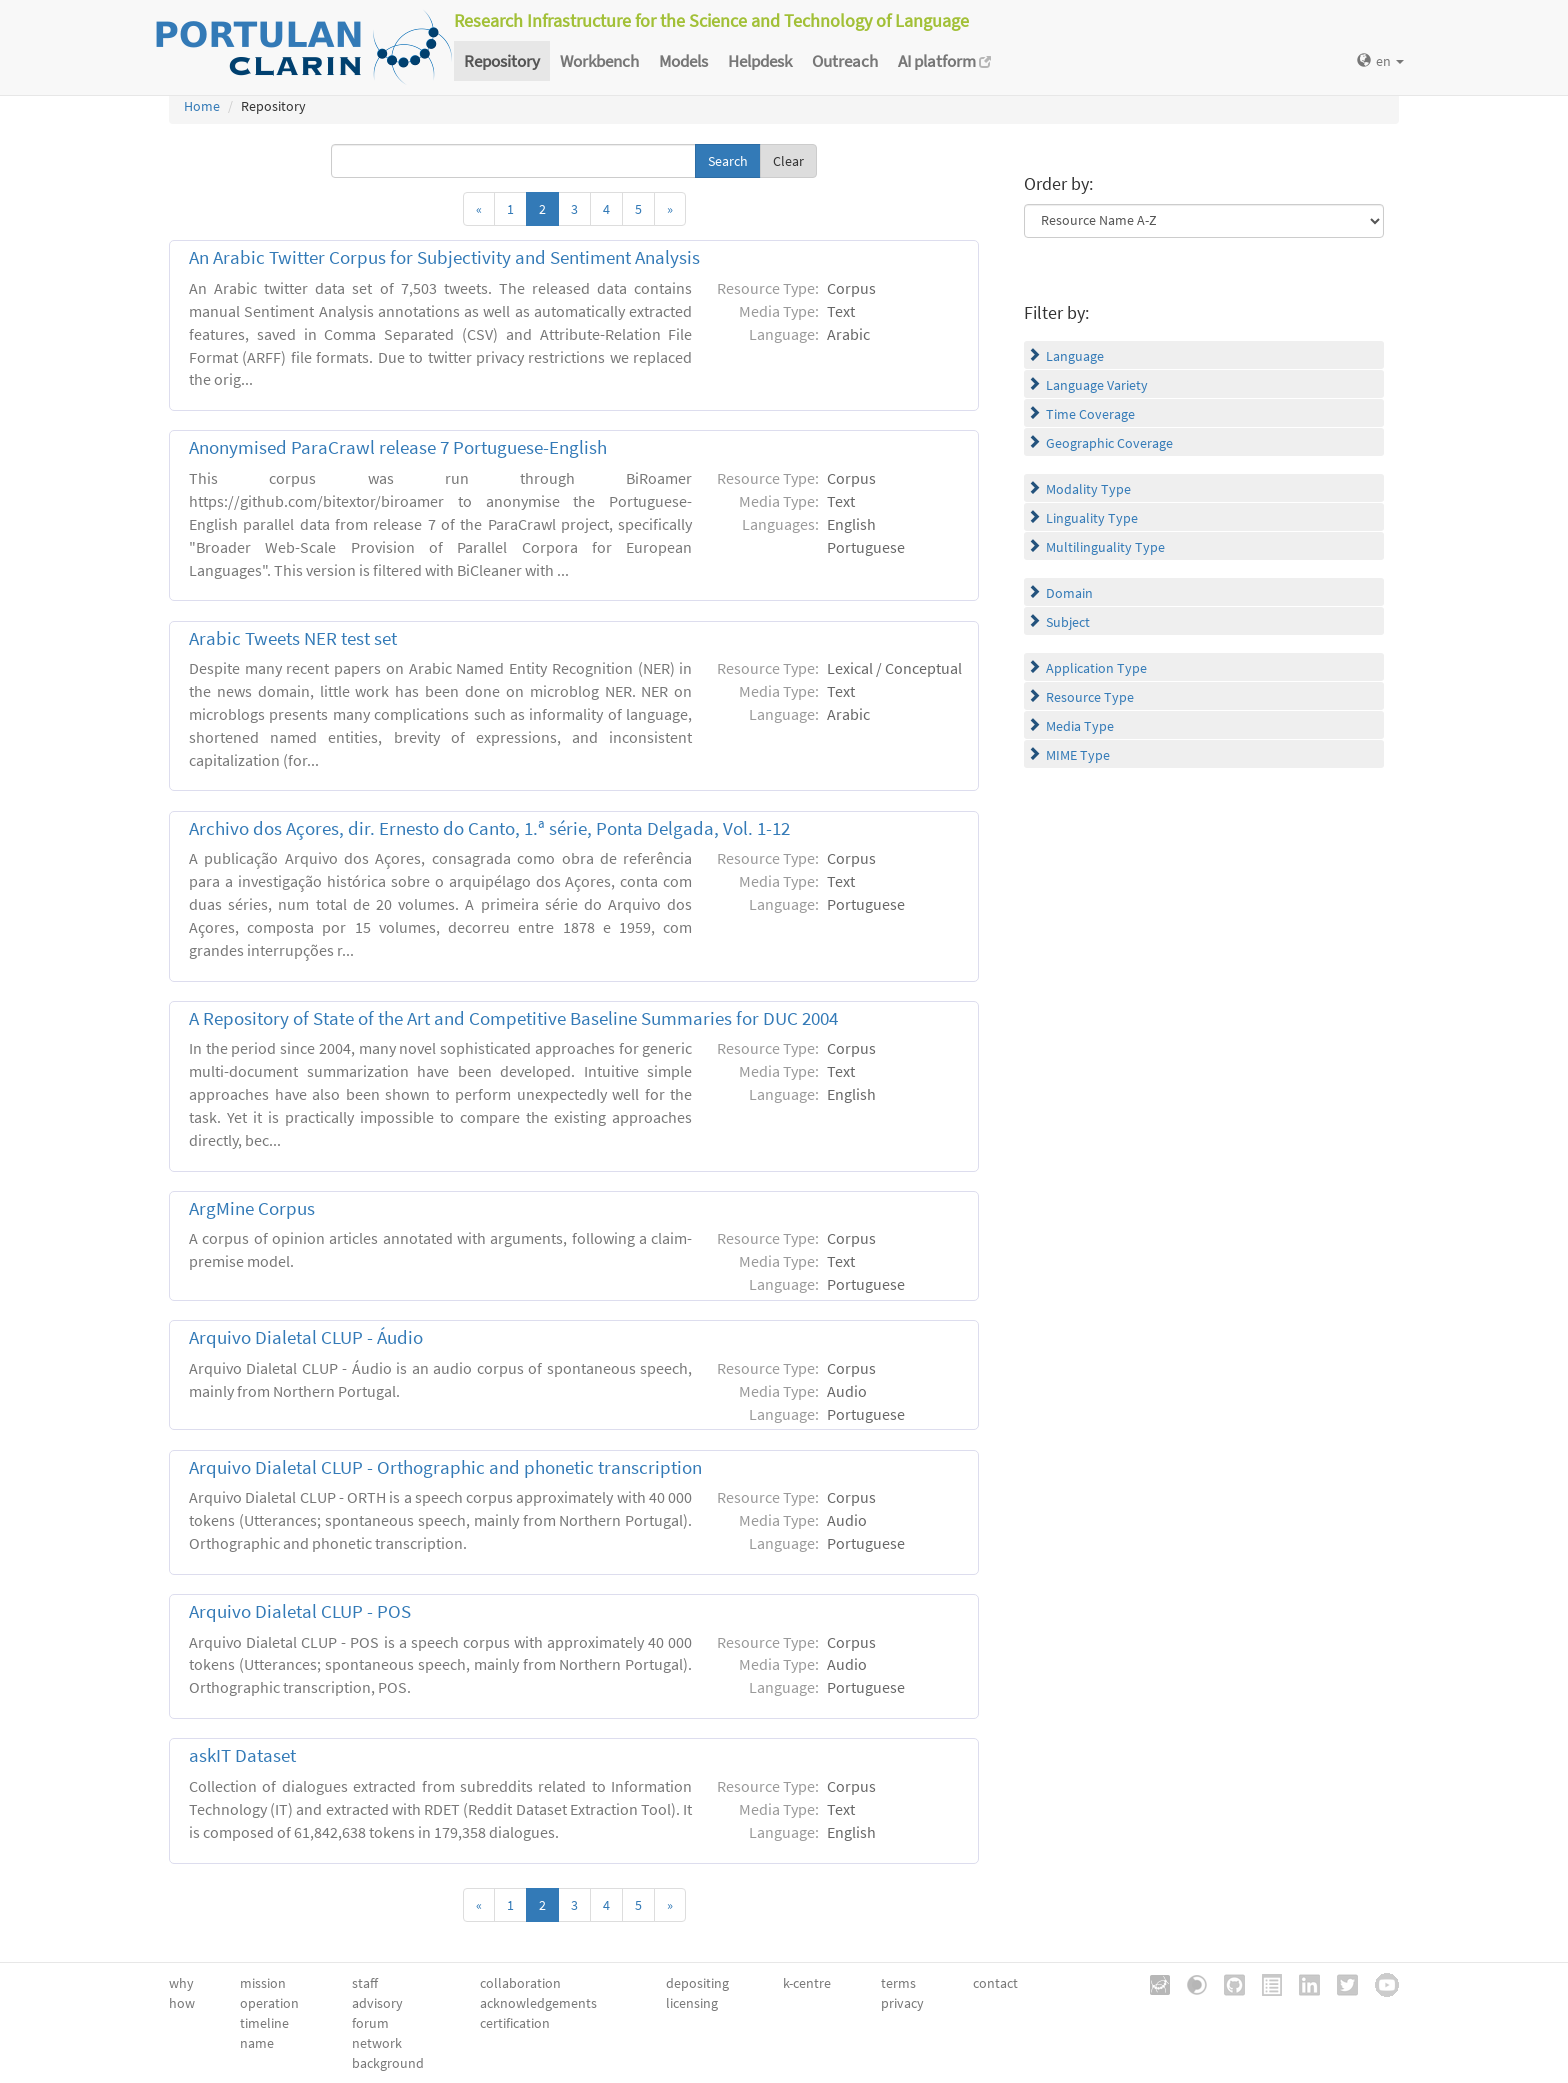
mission (263, 1983)
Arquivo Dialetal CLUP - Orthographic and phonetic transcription (445, 1467)
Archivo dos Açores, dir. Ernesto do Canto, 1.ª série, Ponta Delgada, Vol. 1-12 (489, 828)
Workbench (599, 61)
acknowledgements (538, 2003)
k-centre (807, 1983)
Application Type (1096, 668)
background (388, 2063)
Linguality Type (1092, 518)
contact (995, 1983)
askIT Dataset (242, 1755)
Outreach (845, 61)
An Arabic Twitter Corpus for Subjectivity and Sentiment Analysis (444, 257)
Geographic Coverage (1109, 443)
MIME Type (1078, 755)
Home (202, 106)
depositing (697, 1983)
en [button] (1380, 61)
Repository (502, 61)
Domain (1069, 593)
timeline (264, 2023)
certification (515, 2023)
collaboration (520, 1983)
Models (683, 61)
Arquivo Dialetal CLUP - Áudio (306, 1337)
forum (370, 2023)
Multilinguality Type (1105, 547)
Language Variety (1097, 385)
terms (898, 1983)
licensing (692, 2003)
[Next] (670, 209)
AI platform (944, 61)
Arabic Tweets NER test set (293, 638)
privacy (902, 2003)
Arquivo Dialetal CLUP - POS (300, 1611)
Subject (1068, 622)
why (181, 1983)
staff (365, 1983)
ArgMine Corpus (252, 1208)
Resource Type (1090, 697)
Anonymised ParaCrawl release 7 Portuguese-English (398, 447)
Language (1075, 356)
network (377, 2043)
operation (269, 2003)
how (182, 2003)
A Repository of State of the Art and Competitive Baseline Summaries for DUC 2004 (513, 1018)
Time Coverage (1090, 414)
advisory (377, 2003)
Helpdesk (760, 61)
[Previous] (479, 209)
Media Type (1080, 726)
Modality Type (1088, 489)
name (257, 2043)
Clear (788, 161)
